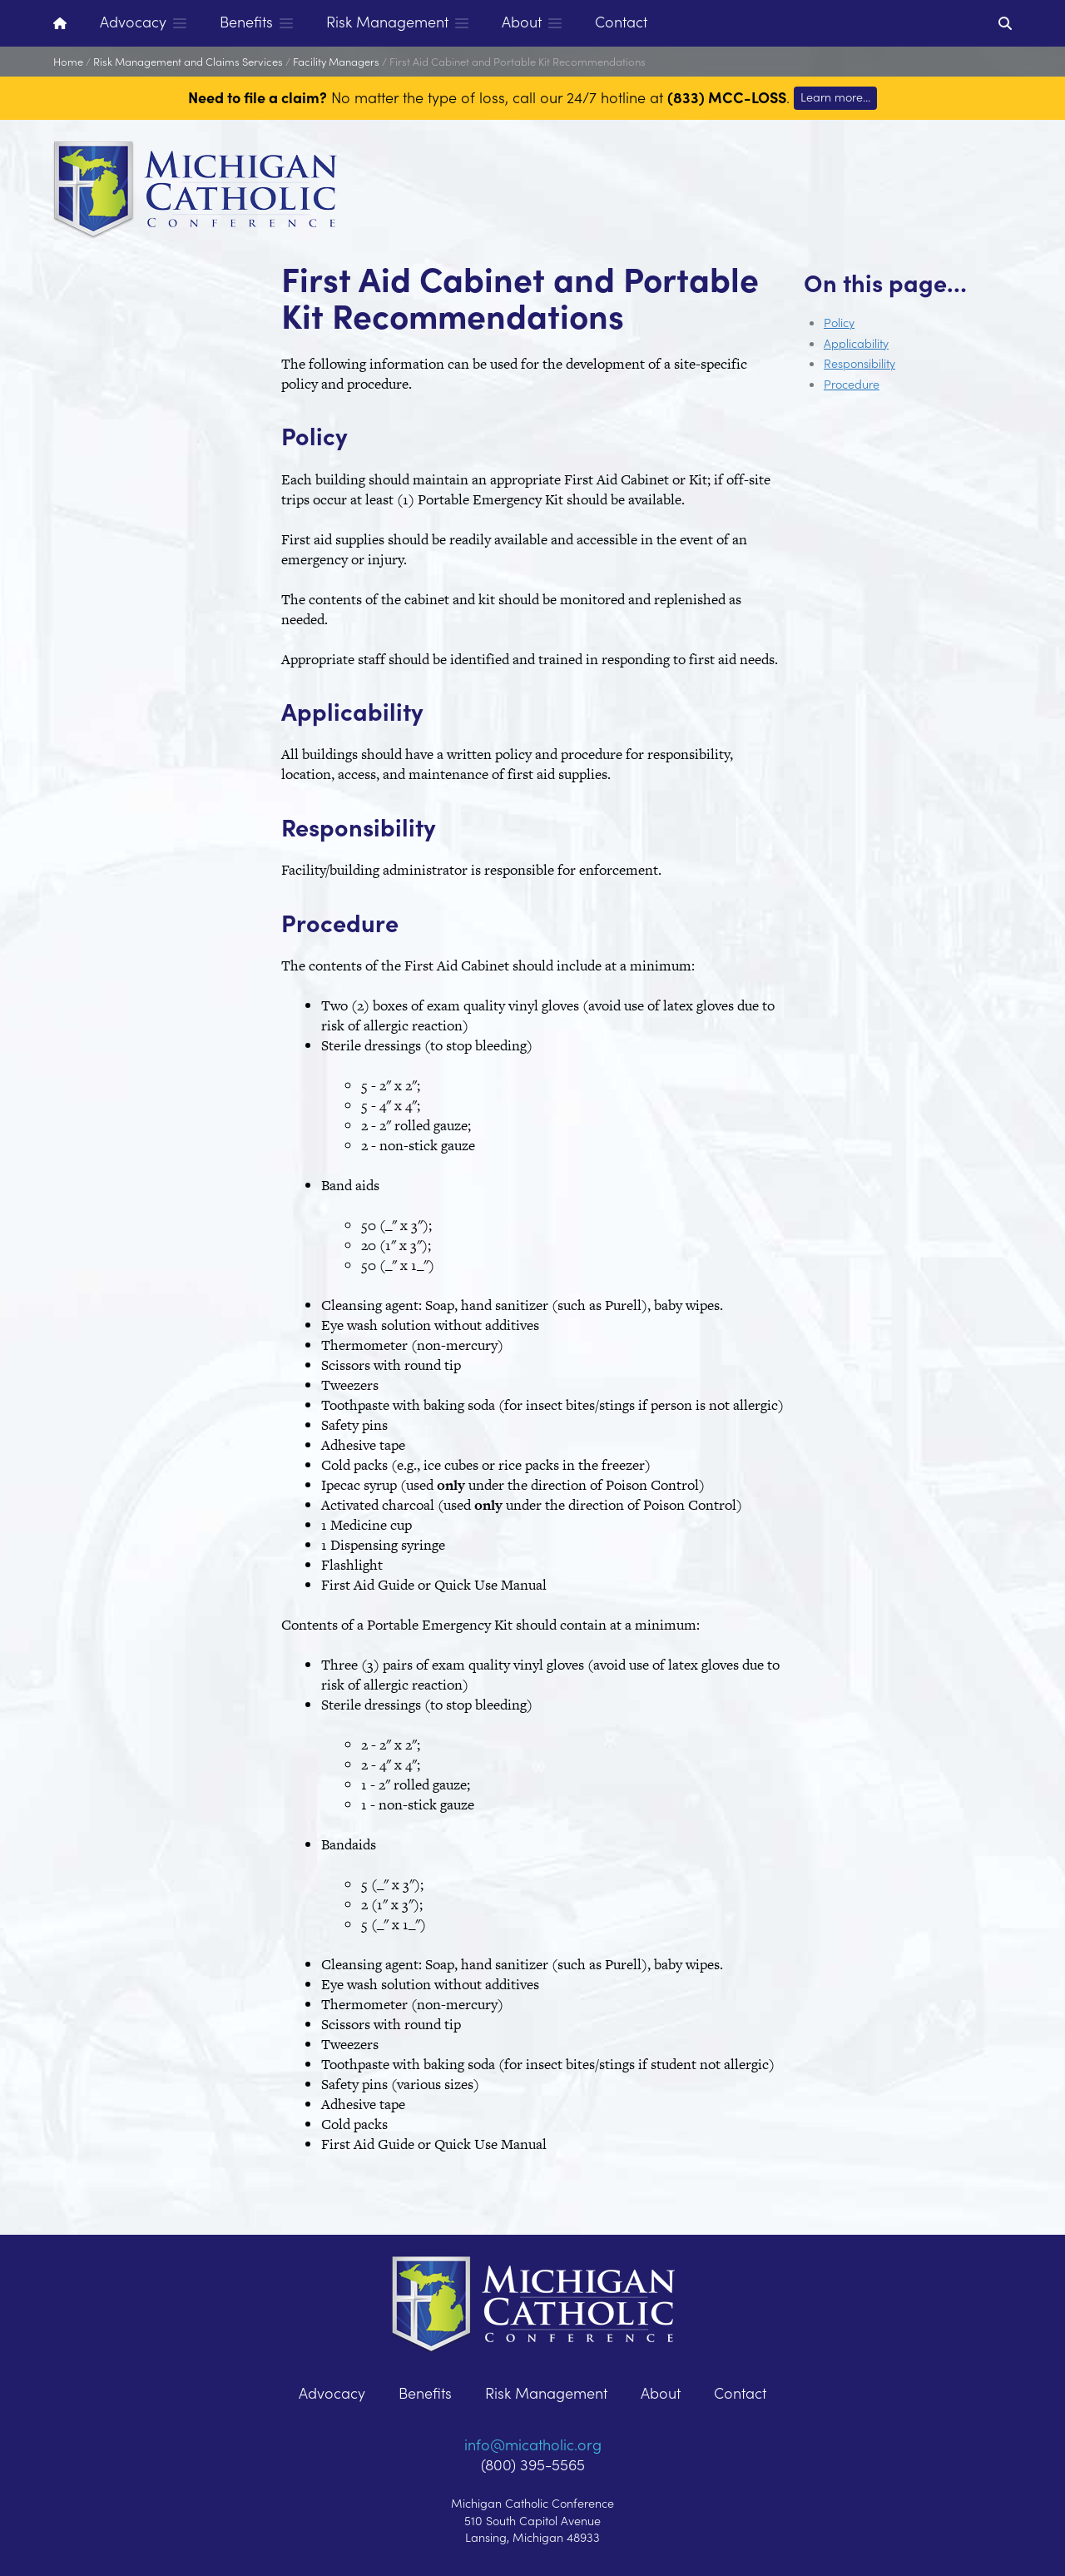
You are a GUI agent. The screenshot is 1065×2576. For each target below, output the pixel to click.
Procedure (851, 383)
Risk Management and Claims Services (188, 61)
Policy (839, 322)
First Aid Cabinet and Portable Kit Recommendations (517, 61)
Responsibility (859, 363)
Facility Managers (336, 61)
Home (68, 61)
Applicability (856, 343)
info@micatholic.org (533, 2444)
